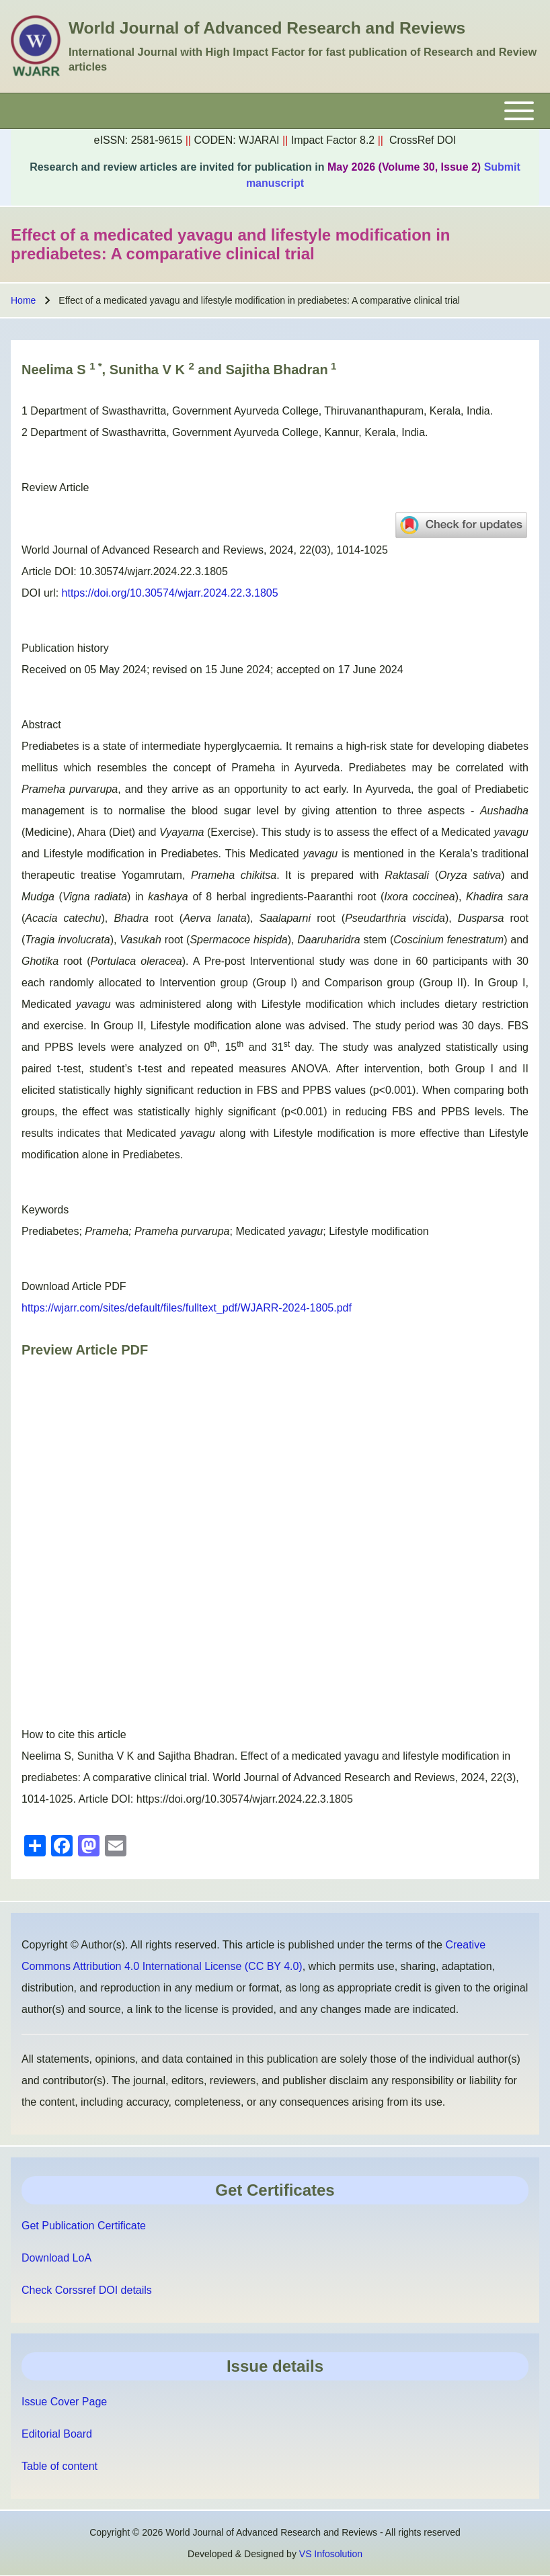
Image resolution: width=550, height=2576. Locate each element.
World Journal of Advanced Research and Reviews (267, 28)
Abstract (41, 724)
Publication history (65, 648)
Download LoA (56, 2258)
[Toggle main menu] (275, 110)
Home (23, 300)
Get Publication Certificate (84, 2225)
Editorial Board (57, 2434)
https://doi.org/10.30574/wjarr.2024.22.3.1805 (170, 593)
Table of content (59, 2466)
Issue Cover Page (64, 2401)
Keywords (45, 1209)
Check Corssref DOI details (87, 2290)
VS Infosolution (330, 2553)
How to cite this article (74, 1734)
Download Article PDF (74, 1286)
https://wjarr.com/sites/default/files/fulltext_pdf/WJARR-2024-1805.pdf (187, 1308)
